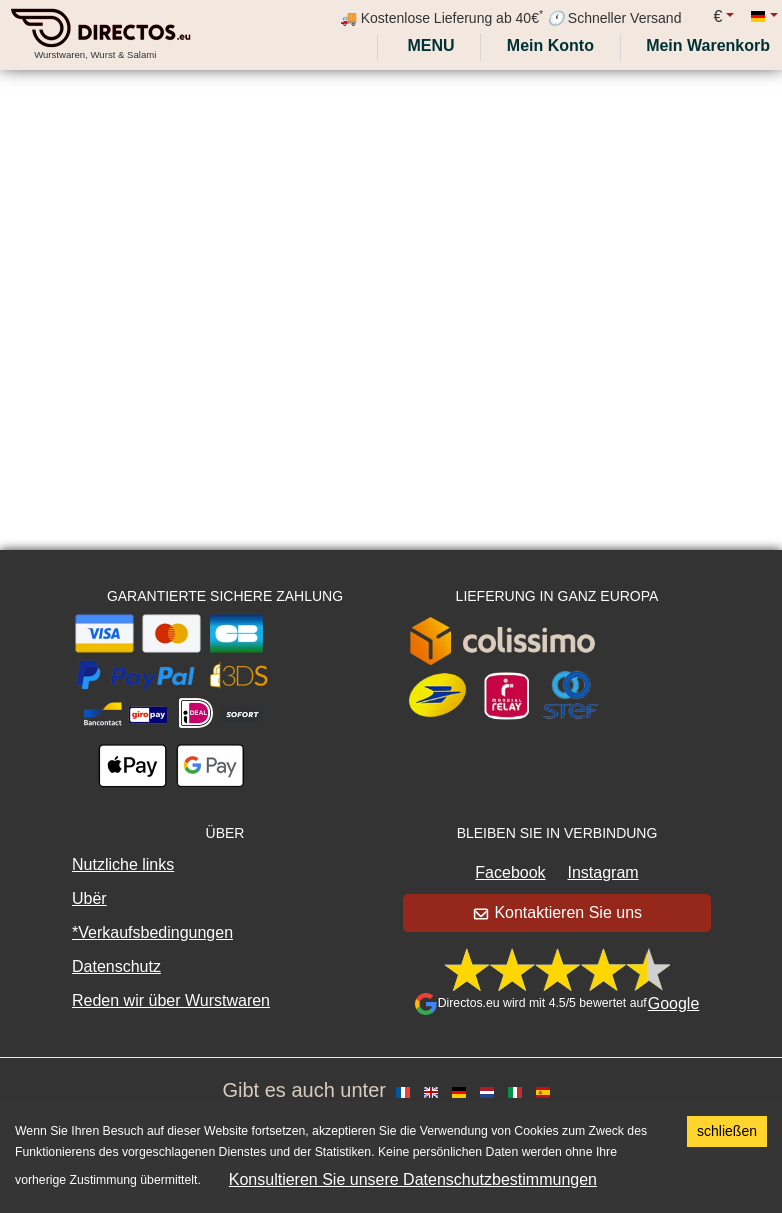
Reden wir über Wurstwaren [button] (171, 1000)
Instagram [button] (603, 872)
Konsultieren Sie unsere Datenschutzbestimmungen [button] (413, 1179)
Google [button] (674, 1003)
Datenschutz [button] (116, 966)
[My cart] (712, 46)
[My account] (550, 46)
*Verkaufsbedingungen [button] (152, 932)
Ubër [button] (89, 898)
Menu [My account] (429, 45)
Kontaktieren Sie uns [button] (558, 912)
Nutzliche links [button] (123, 864)
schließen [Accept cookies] (727, 1131)
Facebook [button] (510, 872)
